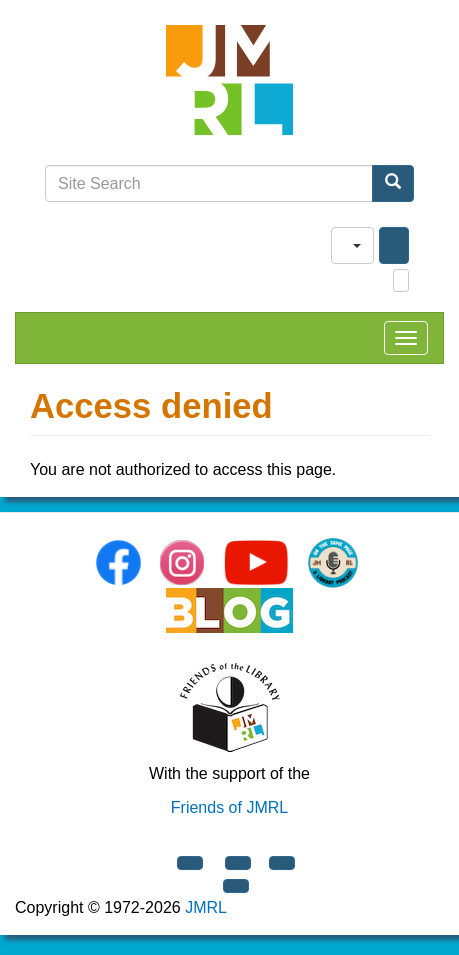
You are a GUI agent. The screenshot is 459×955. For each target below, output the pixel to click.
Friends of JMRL (229, 807)
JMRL (206, 907)
